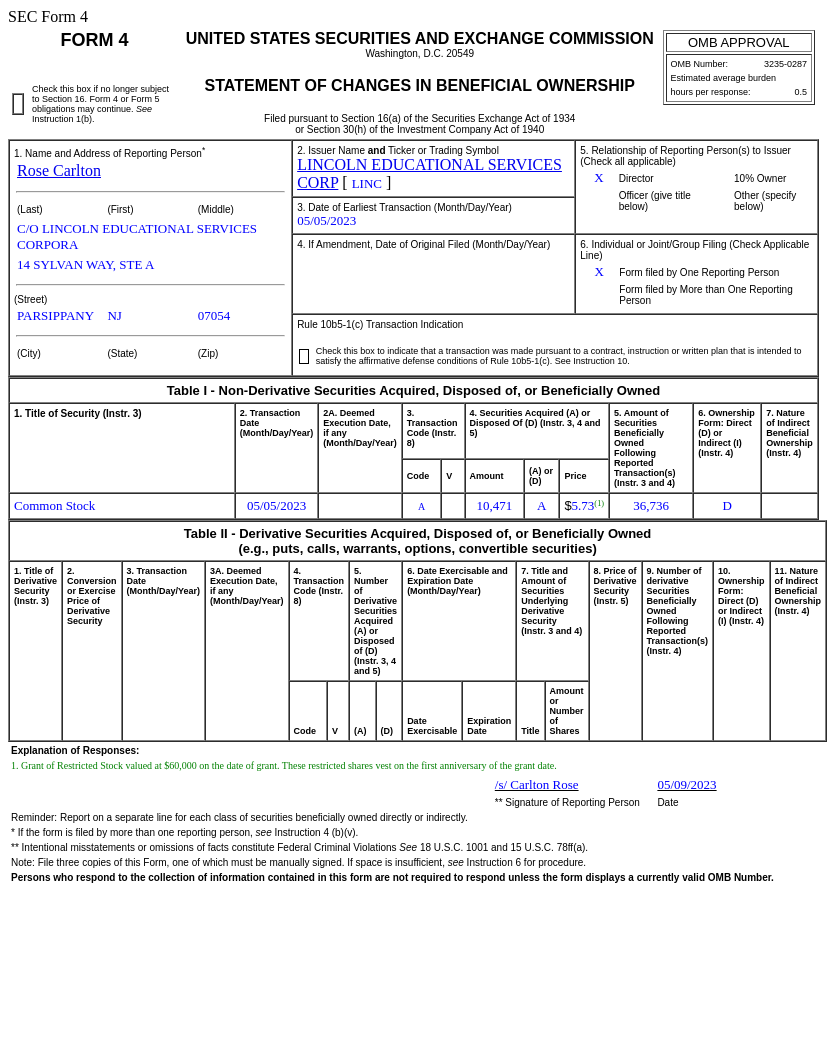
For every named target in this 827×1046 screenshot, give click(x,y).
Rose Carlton (59, 170)
